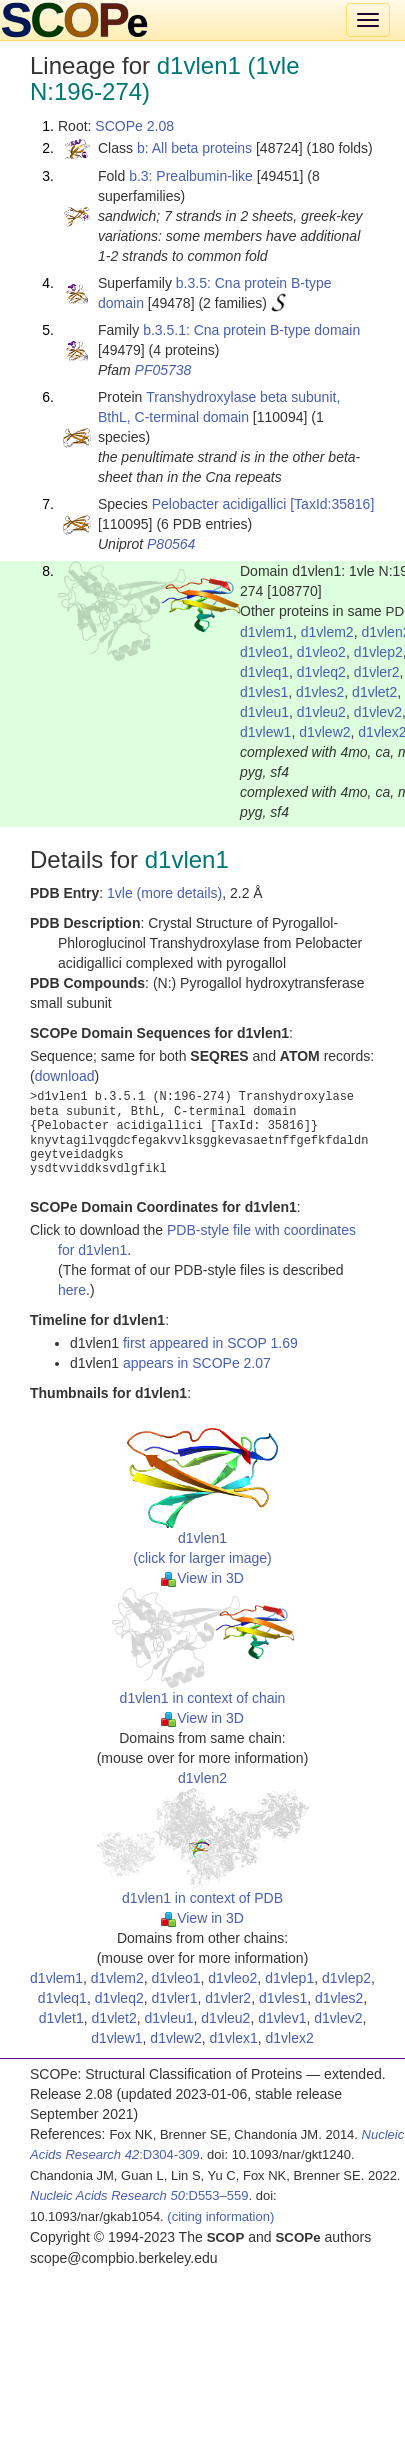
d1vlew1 (265, 732)
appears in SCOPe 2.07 (197, 1363)
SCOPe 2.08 (134, 126)
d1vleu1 (264, 712)
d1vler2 (377, 672)
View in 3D (202, 1578)
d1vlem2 (327, 632)
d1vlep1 (289, 1978)
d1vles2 (320, 692)
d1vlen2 (202, 1778)
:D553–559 (139, 2195)
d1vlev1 (282, 2018)
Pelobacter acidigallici (219, 504)
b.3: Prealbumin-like (191, 176)
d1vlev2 (378, 712)
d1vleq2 (321, 672)
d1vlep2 (378, 652)
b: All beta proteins (194, 148)
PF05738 (163, 370)
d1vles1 (264, 692)
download (65, 1076)
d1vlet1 (61, 2018)
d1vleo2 (321, 652)
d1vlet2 (374, 692)
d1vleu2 (321, 712)
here (72, 1290)
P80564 (171, 544)
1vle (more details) (164, 893)
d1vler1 (175, 1998)
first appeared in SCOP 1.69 (210, 1343)
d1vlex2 (290, 2038)
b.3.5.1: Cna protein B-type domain (251, 330)
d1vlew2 (324, 732)
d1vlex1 (234, 2038)
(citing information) (220, 2216)
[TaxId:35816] (332, 504)
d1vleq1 (264, 672)
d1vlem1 (266, 632)
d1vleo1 (264, 652)
